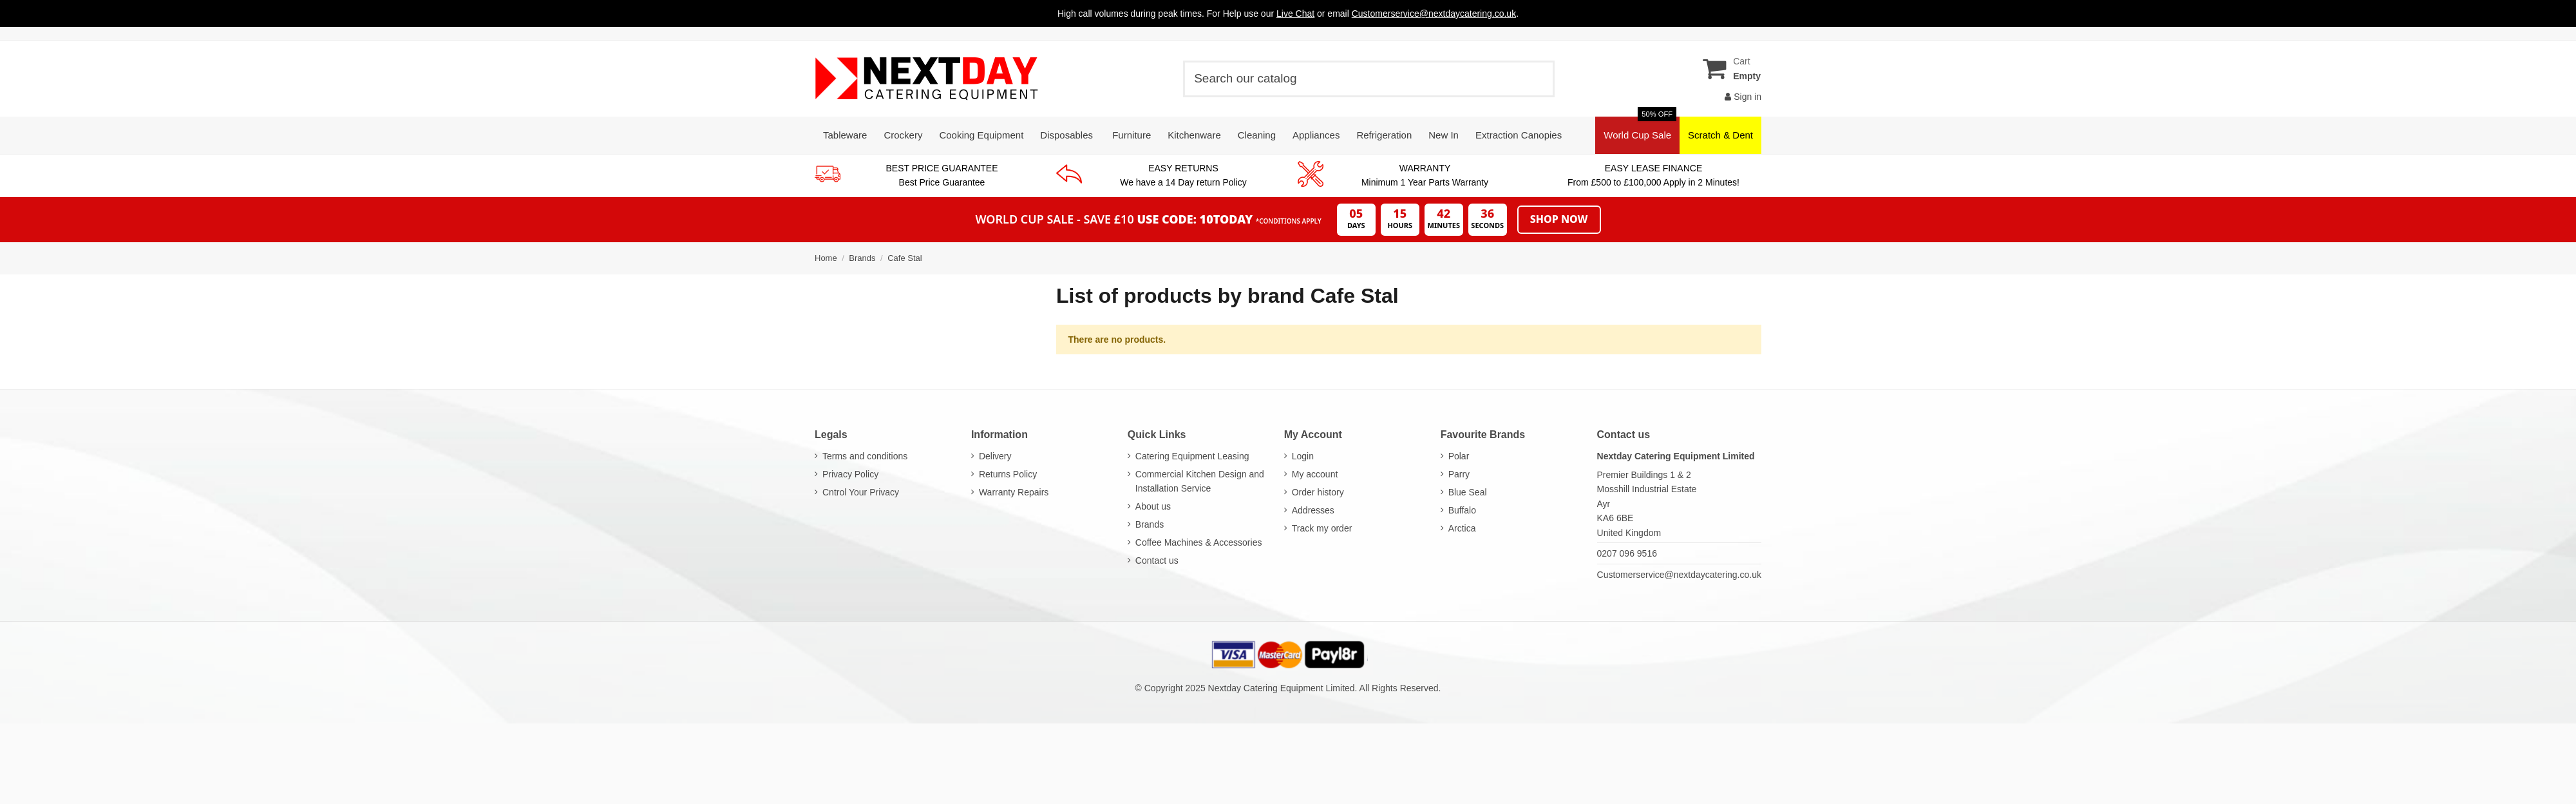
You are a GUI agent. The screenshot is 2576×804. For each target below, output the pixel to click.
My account (1315, 474)
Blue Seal (1467, 492)
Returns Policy (1008, 474)
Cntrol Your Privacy (860, 492)
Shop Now (1559, 219)
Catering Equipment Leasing (1192, 456)
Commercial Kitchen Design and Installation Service (1199, 481)
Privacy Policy (850, 474)
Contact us (1157, 560)
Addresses (1313, 510)
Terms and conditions (864, 456)
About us (1153, 506)
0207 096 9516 (1627, 553)
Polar (1459, 456)
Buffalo (1462, 510)
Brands (1149, 524)
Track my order (1322, 528)
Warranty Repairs (1013, 492)
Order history (1318, 492)
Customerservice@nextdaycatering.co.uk (1679, 575)
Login (1303, 456)
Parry (1459, 474)
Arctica (1462, 528)
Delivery (995, 456)
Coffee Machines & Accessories (1198, 542)
